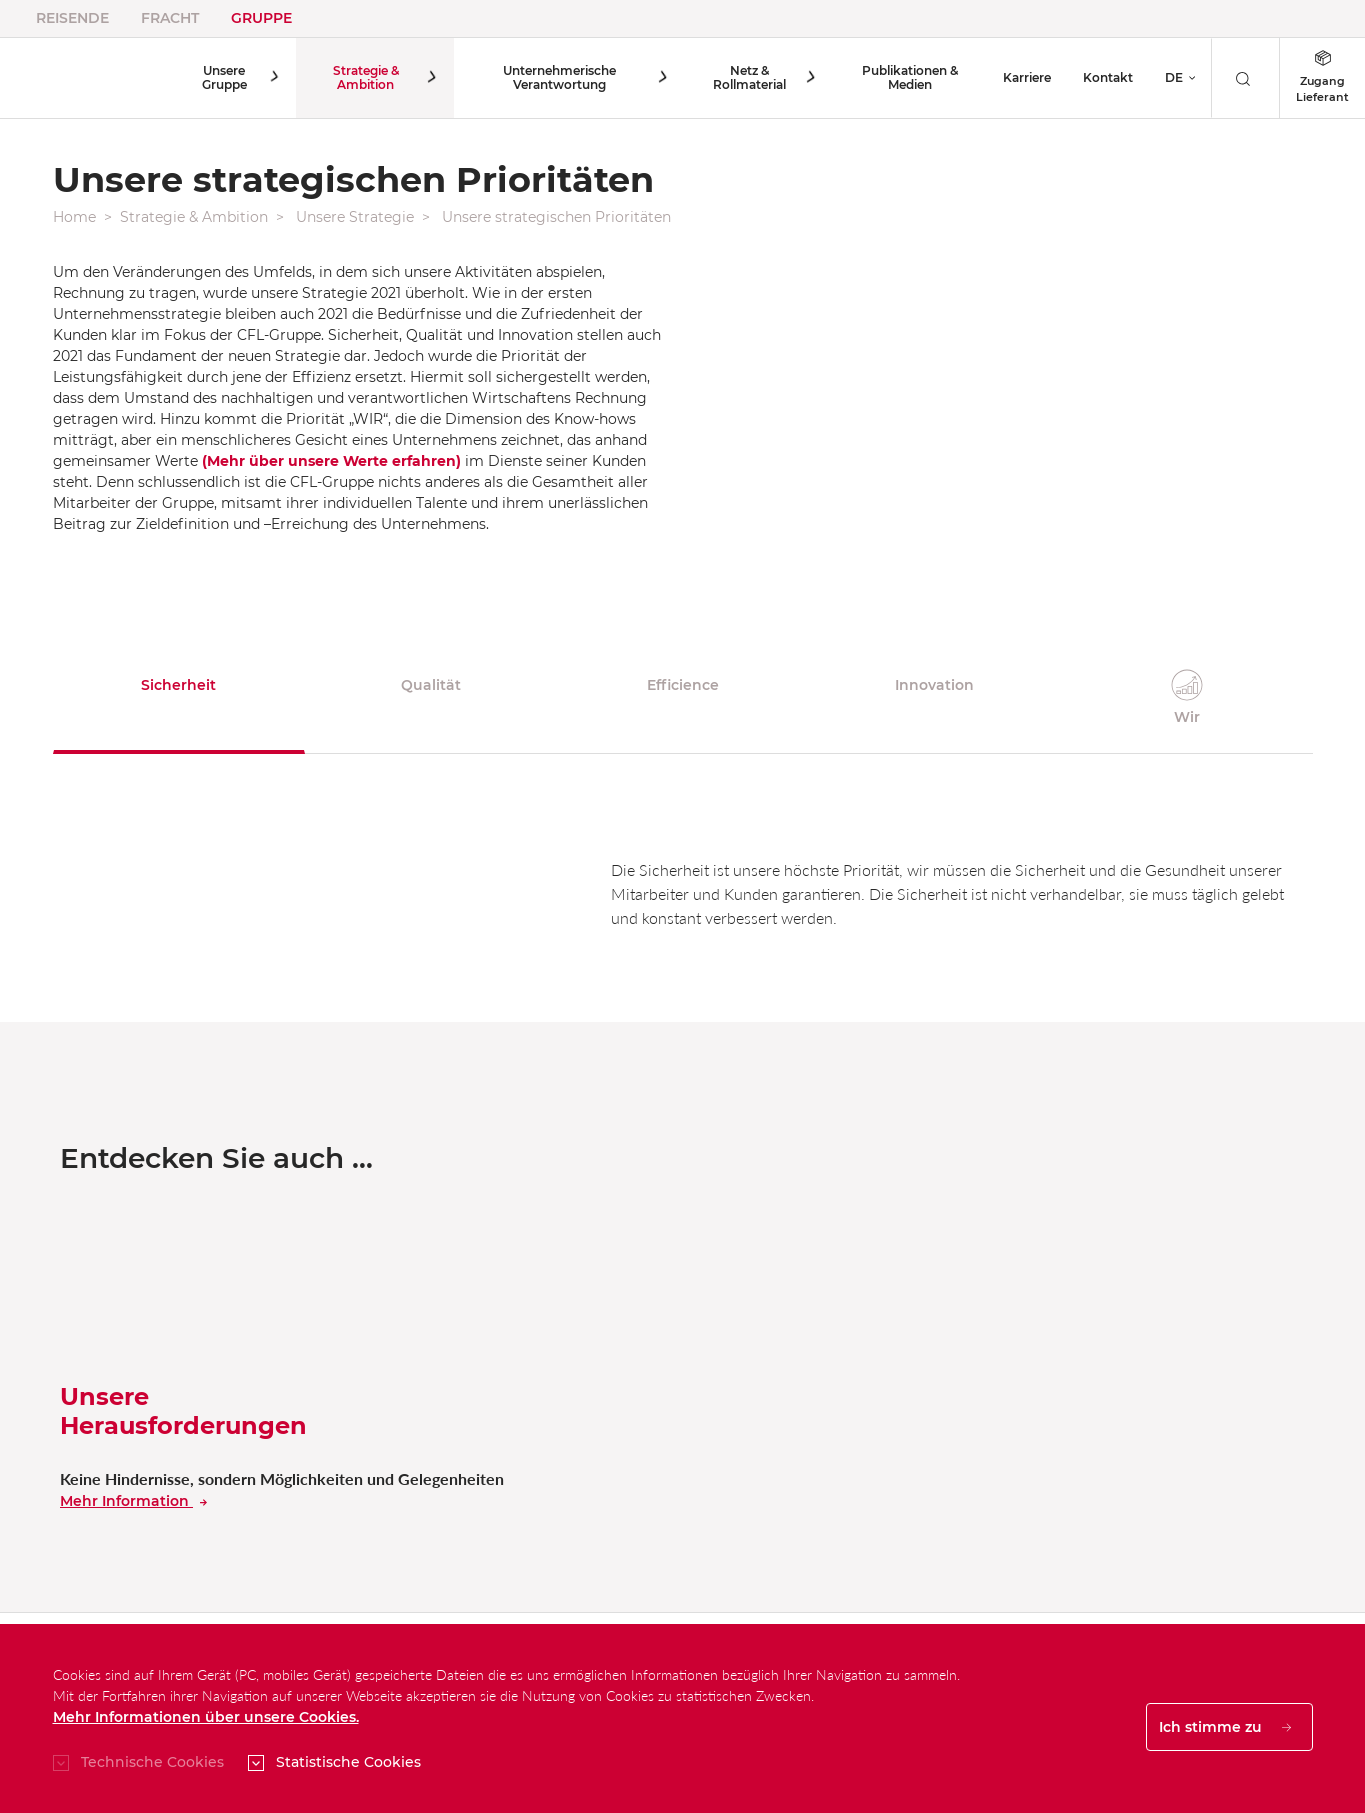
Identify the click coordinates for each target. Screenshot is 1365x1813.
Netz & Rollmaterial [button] (747, 77)
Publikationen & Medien (907, 77)
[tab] (179, 699)
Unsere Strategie (355, 217)
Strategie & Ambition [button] (365, 77)
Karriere (1027, 77)
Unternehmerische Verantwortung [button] (558, 77)
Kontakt (1108, 77)
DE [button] (1174, 77)
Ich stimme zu (1225, 1727)
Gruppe (261, 18)
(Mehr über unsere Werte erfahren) (331, 461)
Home (74, 217)
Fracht (170, 18)
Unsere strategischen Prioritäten (556, 217)
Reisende (72, 18)
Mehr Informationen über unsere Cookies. (206, 1717)
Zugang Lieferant (1322, 77)
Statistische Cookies (348, 1762)
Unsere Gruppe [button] (225, 77)
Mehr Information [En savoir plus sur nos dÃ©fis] (133, 1501)
